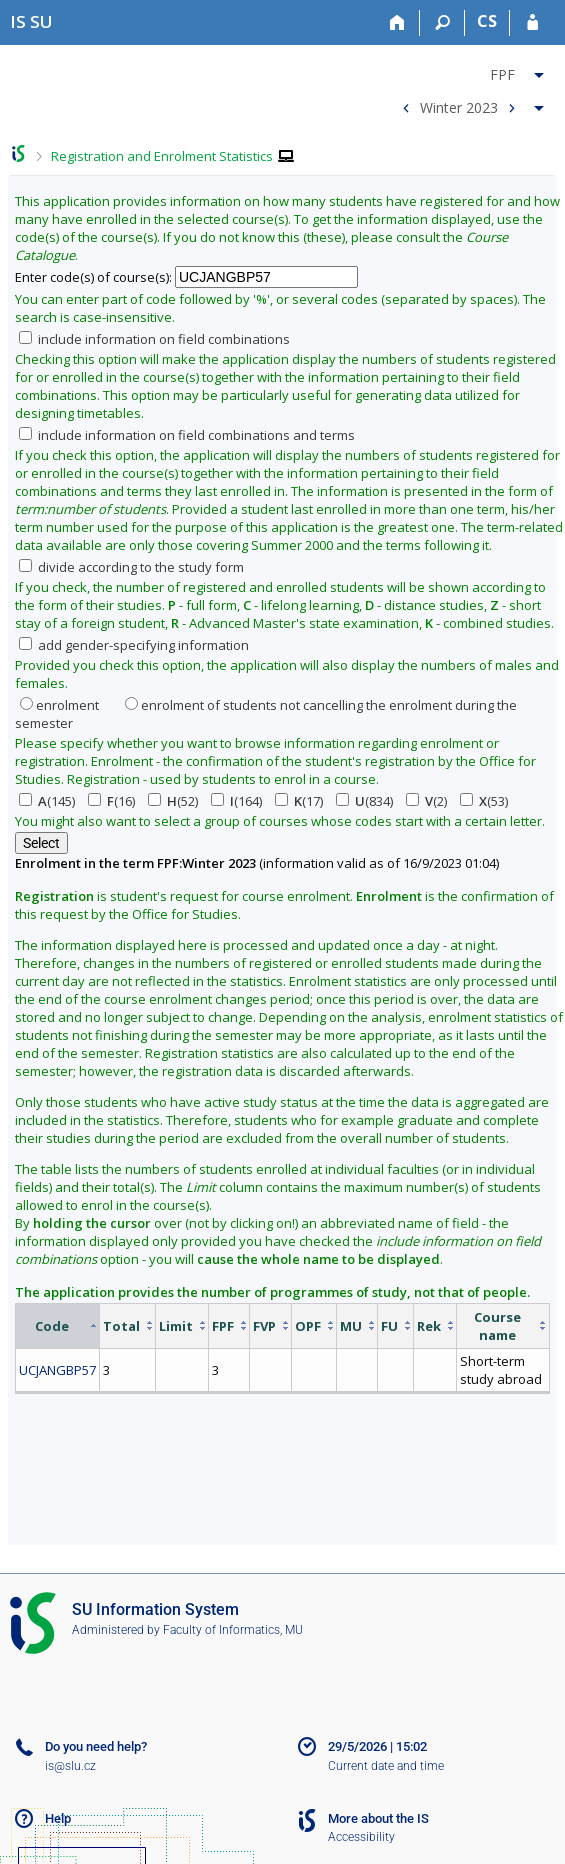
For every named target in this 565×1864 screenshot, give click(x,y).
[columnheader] (58, 1325)
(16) (111, 801)
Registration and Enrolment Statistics (162, 156)
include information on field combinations (154, 339)
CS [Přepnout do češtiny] (487, 21)
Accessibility (361, 1837)
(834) (364, 801)
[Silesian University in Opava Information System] (31, 21)
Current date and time (386, 1766)
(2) (426, 801)
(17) (299, 801)
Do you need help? (96, 1746)
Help (58, 1818)
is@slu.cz (70, 1766)
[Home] (397, 23)
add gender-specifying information (134, 645)
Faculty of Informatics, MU (233, 1630)
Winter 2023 (459, 106)
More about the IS (378, 1818)
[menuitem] (470, 71)
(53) (484, 801)
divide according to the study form (131, 567)
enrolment (59, 705)
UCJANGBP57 (57, 1370)
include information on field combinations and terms (187, 435)
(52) (173, 801)
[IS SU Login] (532, 23)
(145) (47, 801)
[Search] (442, 23)
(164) (236, 801)
